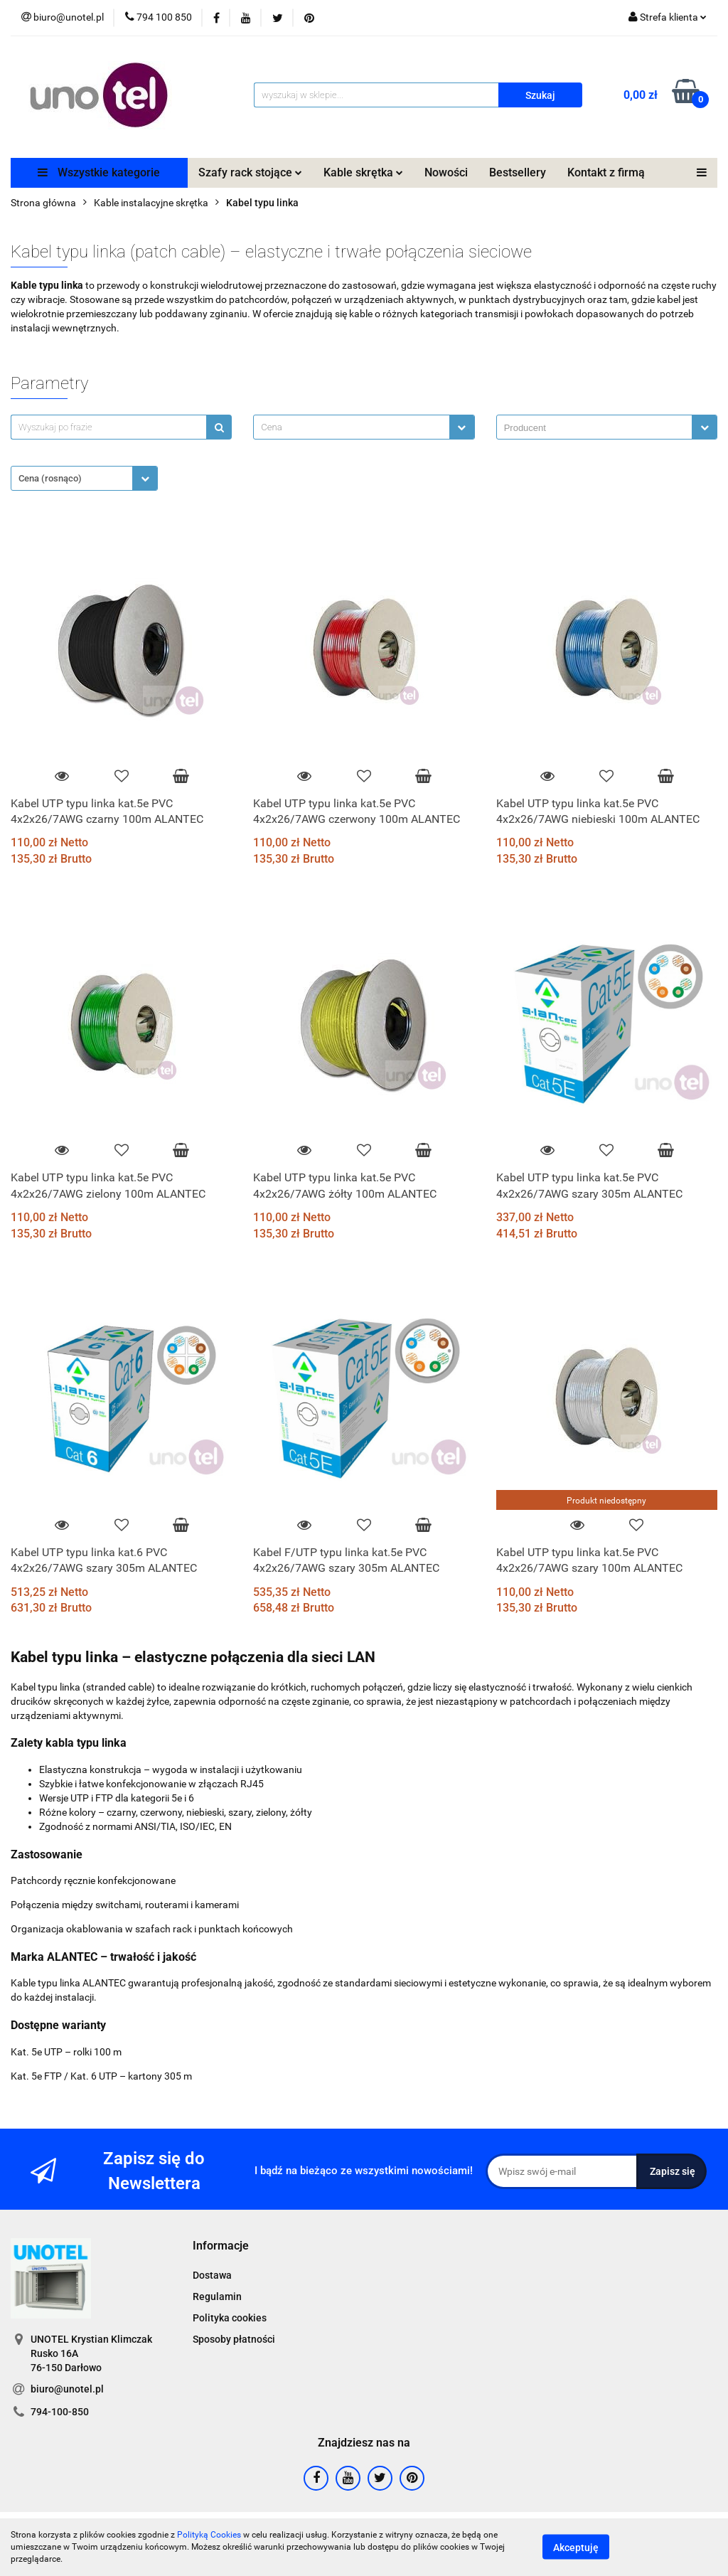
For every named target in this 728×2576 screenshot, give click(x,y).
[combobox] (363, 427)
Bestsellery (517, 172)
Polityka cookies (230, 2318)
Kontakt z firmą (606, 172)
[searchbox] (598, 428)
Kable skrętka (363, 172)
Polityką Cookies (209, 2535)
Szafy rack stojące (250, 172)
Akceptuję (576, 2547)
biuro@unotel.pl (67, 2389)
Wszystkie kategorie (99, 172)
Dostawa (212, 2275)
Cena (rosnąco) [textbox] (50, 478)
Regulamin (217, 2296)
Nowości (446, 172)
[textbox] (351, 427)
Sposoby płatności (234, 2339)
